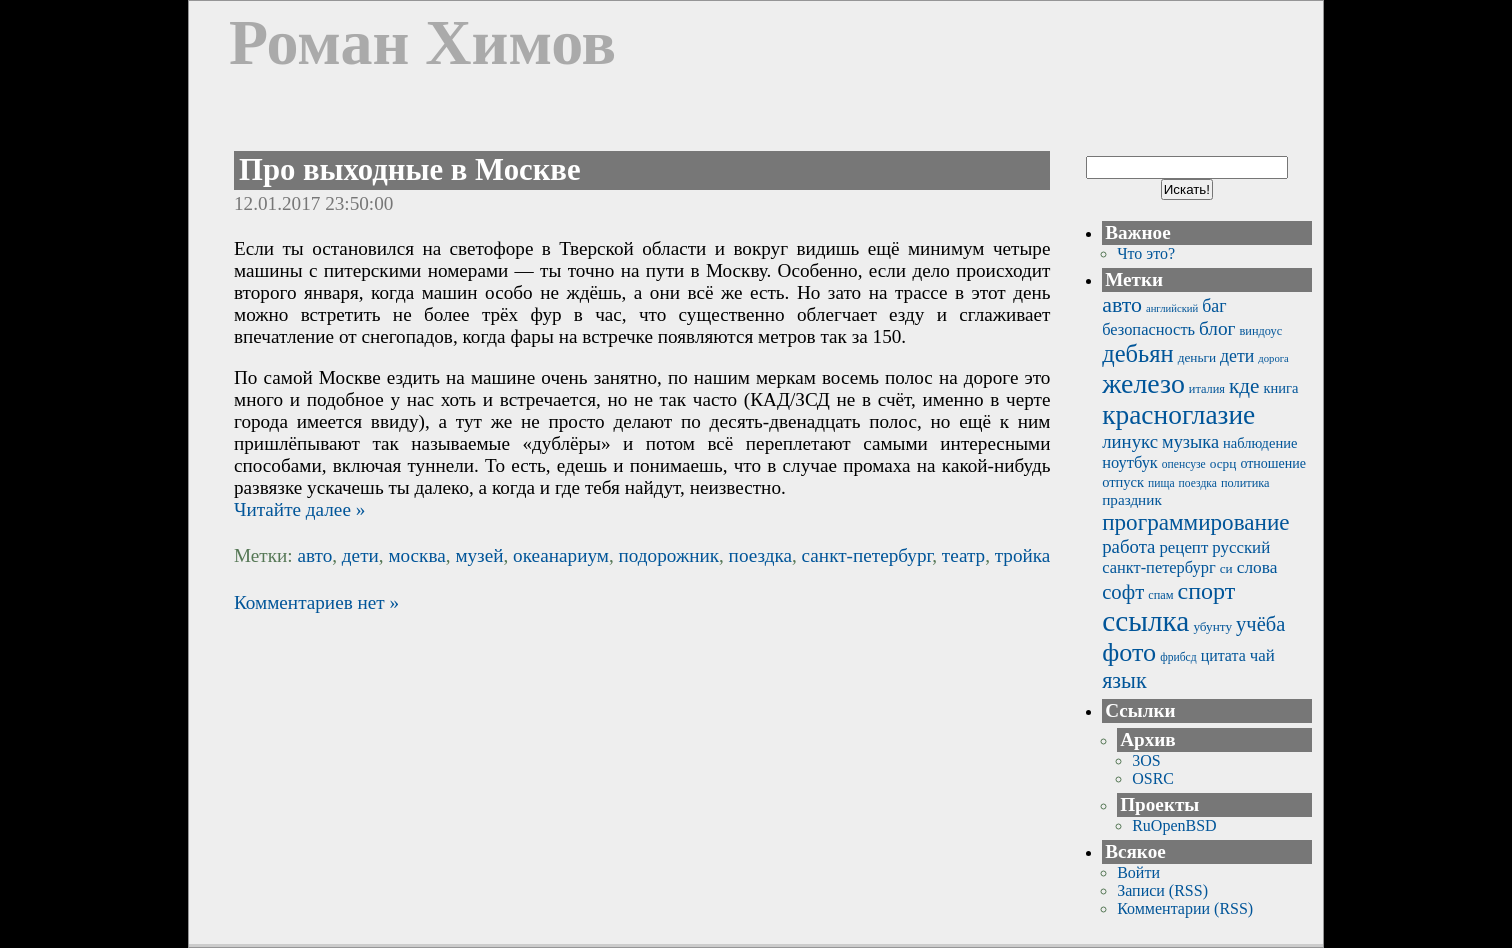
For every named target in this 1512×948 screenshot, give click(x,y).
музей (479, 555)
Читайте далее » (299, 509)
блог (1217, 328)
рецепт (1183, 547)
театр (963, 555)
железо (1143, 383)
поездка (760, 555)
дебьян (1137, 353)
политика (1245, 483)
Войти (1138, 872)
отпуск (1123, 482)
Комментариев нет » (316, 602)
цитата (1223, 655)
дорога (1273, 358)
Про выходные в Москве (410, 170)
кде (1244, 386)
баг (1214, 306)
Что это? (1146, 253)
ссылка (1145, 621)
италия (1207, 389)
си (1226, 568)
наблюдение (1260, 443)
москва (416, 555)
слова (1257, 567)
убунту (1212, 626)
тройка (1023, 555)
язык (1124, 680)
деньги (1197, 357)
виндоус (1261, 331)
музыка (1190, 442)
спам (1160, 595)
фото (1129, 652)
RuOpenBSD (1174, 825)
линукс (1130, 441)
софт (1123, 592)
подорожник (669, 555)
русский (1241, 547)
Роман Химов (422, 42)
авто (314, 555)
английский (1172, 308)
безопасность (1148, 329)
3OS (1146, 760)
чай (1262, 655)
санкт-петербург (867, 555)
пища (1161, 483)
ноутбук (1130, 462)
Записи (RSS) (1162, 890)
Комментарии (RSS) (1185, 908)
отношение (1273, 463)
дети (360, 555)
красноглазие (1178, 415)
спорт (1207, 591)
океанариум (561, 555)
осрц (1223, 463)
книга (1280, 388)
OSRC (1153, 778)
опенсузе (1184, 464)
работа (1128, 546)
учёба (1260, 624)
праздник (1132, 499)
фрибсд (1178, 657)
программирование (1195, 522)
